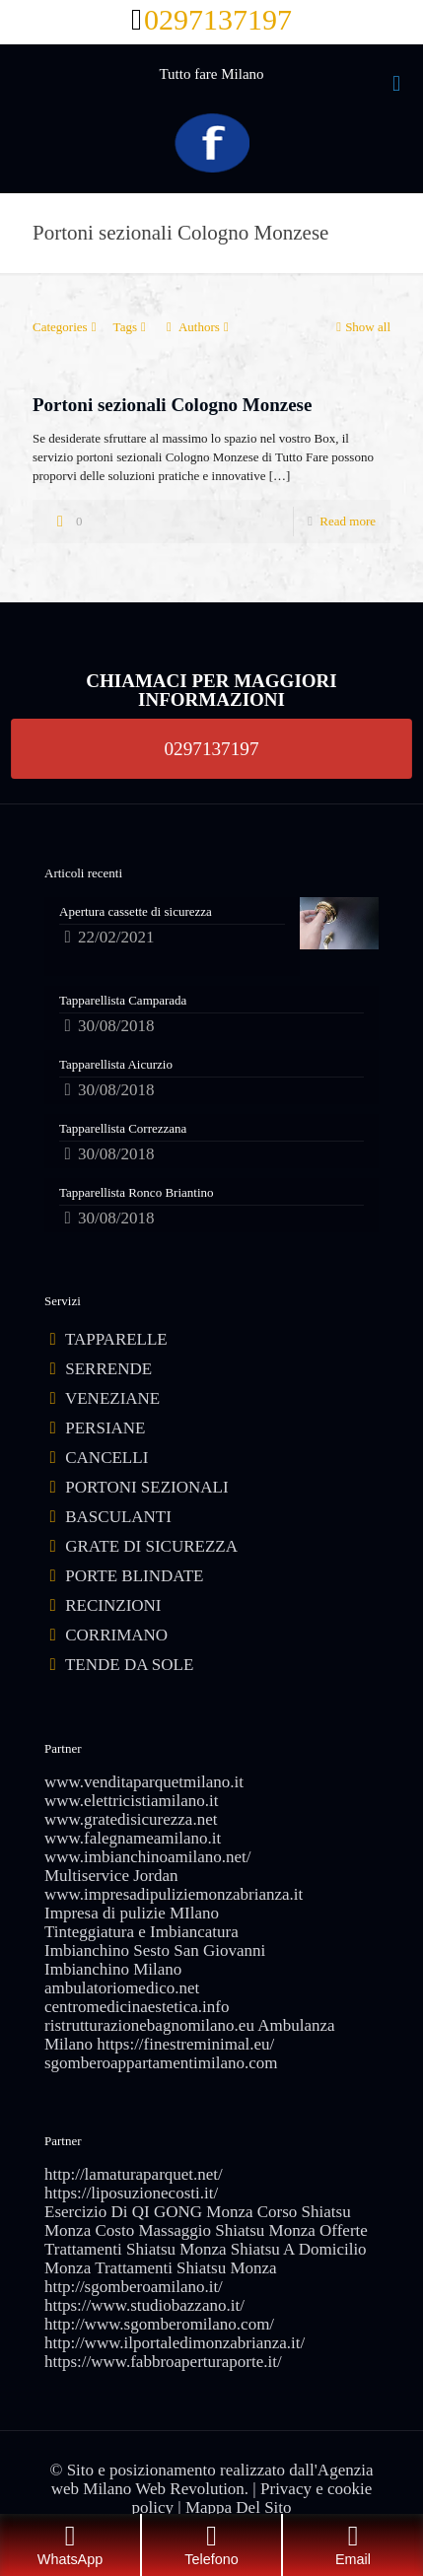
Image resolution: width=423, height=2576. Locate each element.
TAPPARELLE (116, 1339)
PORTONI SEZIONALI (146, 1487)
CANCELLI (106, 1457)
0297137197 (212, 748)
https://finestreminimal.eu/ (185, 2044)
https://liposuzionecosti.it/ (131, 2193)
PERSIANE (105, 1428)
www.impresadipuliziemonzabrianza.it (173, 1894)
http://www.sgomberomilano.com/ (159, 2324)
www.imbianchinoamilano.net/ (147, 1856)
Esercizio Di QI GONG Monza (148, 2211)
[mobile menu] (396, 84)
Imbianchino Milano (112, 1969)
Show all (361, 326)
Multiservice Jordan (111, 1875)
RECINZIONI (113, 1605)
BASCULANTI (118, 1516)
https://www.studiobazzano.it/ (144, 2305)
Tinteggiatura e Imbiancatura (141, 1931)
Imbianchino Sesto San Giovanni (154, 1950)
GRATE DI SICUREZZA (151, 1546)
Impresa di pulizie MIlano (131, 1913)
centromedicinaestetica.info (136, 2006)
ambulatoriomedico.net (121, 1988)
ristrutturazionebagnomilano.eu (149, 2025)
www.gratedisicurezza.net (130, 1819)
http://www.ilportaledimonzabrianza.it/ (174, 2342)
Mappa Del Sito (238, 2507)
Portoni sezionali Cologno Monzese (172, 404)
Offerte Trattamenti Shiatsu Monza (206, 2240)
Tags (131, 326)
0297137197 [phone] (218, 19)
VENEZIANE (112, 1398)
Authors (198, 326)
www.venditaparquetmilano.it (144, 1782)
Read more (347, 521)
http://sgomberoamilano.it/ (133, 2286)
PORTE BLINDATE (134, 1575)
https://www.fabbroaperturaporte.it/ (163, 2361)
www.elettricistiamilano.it (131, 1800)
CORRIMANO (116, 1635)
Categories (67, 326)
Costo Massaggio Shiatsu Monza (205, 2230)
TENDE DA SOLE (129, 1664)
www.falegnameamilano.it (132, 1838)
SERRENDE (108, 1368)
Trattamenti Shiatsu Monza (185, 2268)
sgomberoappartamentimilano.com (161, 2063)
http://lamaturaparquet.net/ (133, 2174)
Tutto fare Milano (211, 74)
